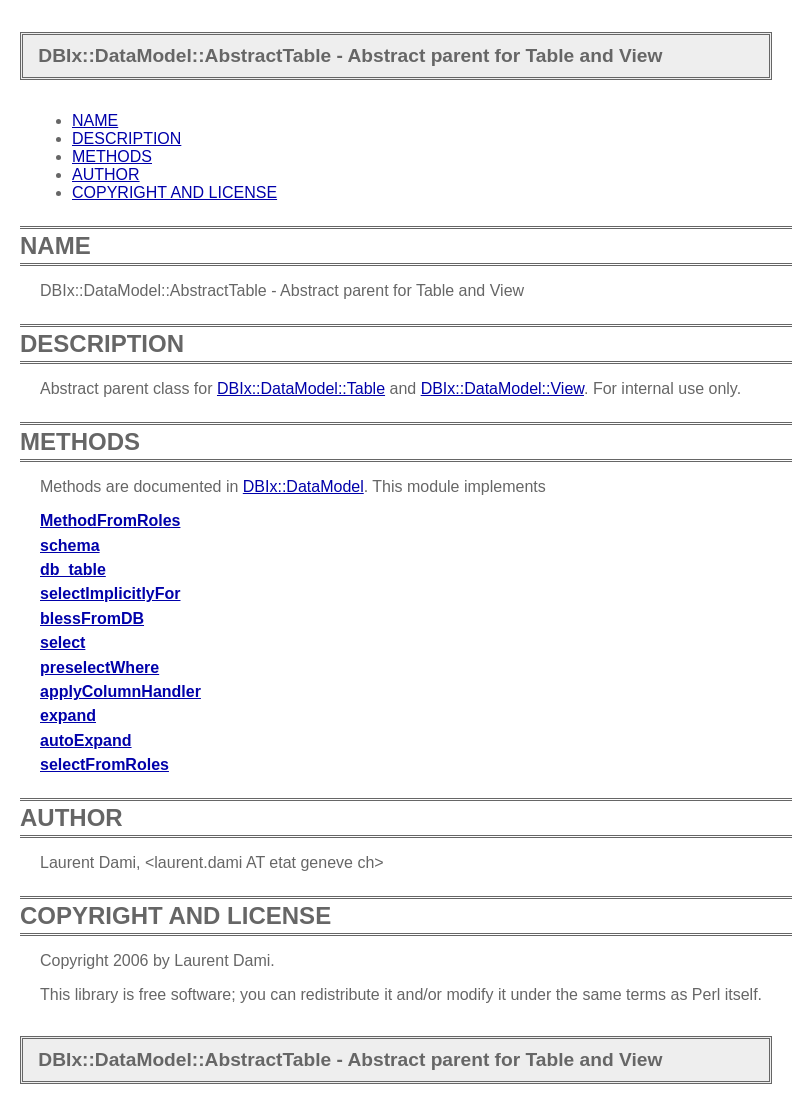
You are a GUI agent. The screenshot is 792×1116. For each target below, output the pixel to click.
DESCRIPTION (126, 138)
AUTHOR (106, 174)
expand (68, 715)
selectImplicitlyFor (110, 593)
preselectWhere (99, 667)
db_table (73, 569)
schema (70, 545)
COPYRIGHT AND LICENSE (174, 192)
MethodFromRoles (110, 520)
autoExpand (86, 740)
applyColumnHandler (120, 691)
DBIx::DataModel (303, 486)
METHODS (112, 156)
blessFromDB (92, 618)
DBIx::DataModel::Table (301, 388)
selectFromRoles (104, 764)
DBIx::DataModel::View (502, 388)
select (62, 642)
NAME (95, 120)
